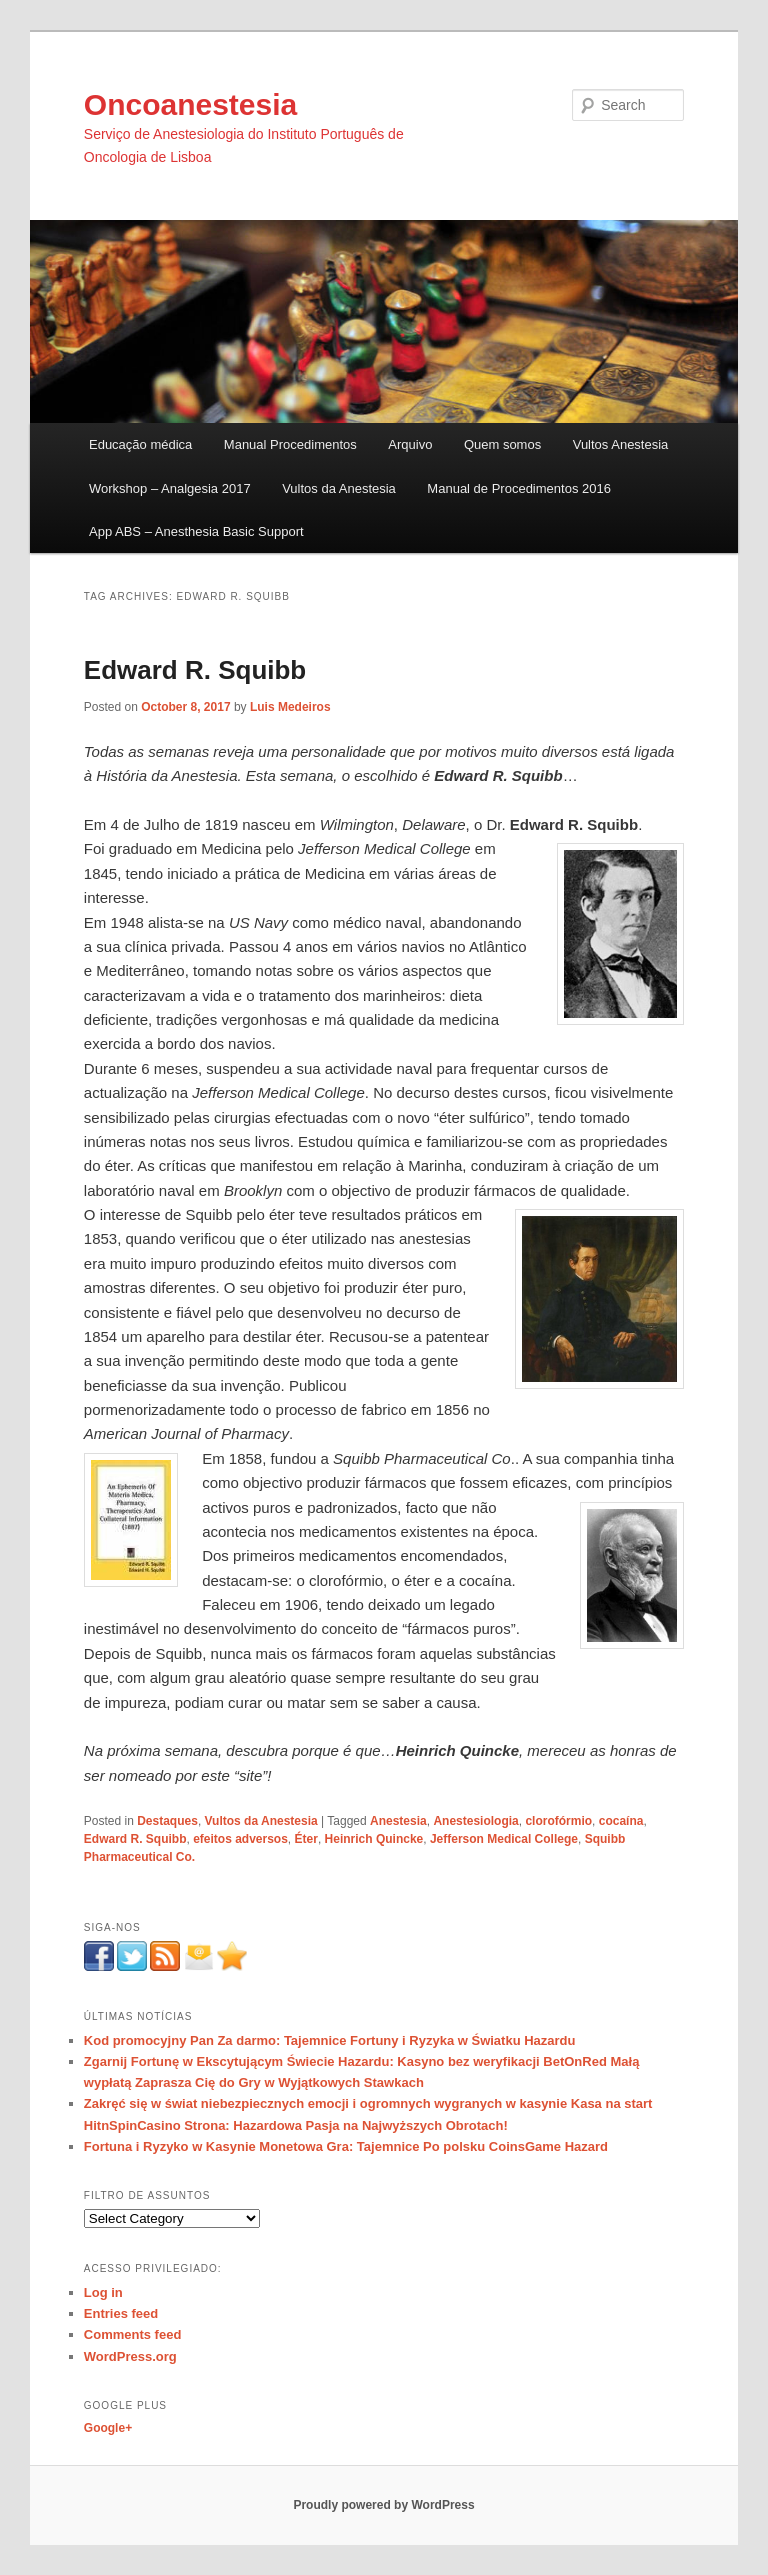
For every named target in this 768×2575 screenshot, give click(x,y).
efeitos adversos (240, 1839)
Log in (103, 2292)
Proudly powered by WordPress (383, 2505)
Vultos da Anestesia (339, 488)
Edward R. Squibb (195, 670)
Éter (306, 1839)
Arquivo (410, 444)
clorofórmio (558, 1821)
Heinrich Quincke (374, 1839)
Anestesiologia (475, 1821)
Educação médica (140, 444)
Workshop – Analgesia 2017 (170, 488)
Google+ (108, 2428)
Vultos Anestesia (621, 444)
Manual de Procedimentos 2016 (519, 488)
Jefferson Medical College (504, 1839)
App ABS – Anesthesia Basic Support (196, 531)
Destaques (167, 1821)
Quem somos (502, 444)
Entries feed (121, 2313)
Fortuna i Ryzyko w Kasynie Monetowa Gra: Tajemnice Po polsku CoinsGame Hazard (346, 2146)
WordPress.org (130, 2356)
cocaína (621, 1821)
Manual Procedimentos (290, 444)
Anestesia (398, 1821)
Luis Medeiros (290, 707)
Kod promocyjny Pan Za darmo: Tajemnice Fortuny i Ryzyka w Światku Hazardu (330, 2040)
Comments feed (133, 2334)
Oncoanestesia (190, 104)
